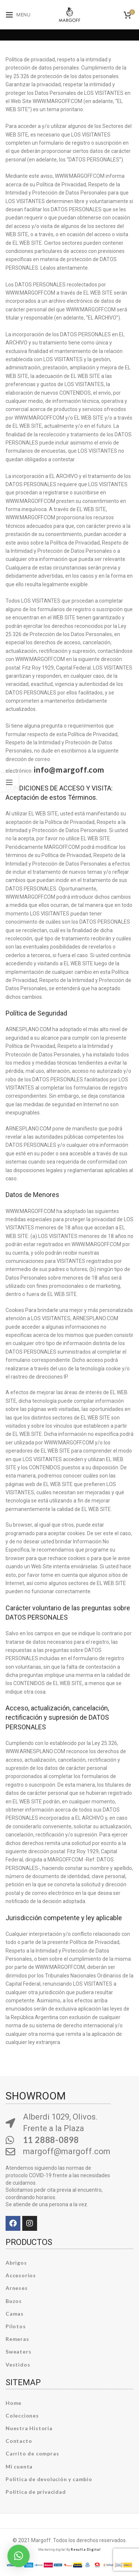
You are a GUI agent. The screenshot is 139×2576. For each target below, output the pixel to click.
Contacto (19, 2441)
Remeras (17, 2339)
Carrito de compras (32, 2453)
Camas (15, 2313)
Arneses (17, 2288)
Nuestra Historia (29, 2428)
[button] (18, 2556)
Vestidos (18, 2364)
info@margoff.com (69, 769)
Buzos (14, 2301)
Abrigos (16, 2262)
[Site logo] (69, 13)
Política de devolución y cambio (49, 2479)
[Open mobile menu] (18, 14)
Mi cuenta (19, 2466)
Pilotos (16, 2326)
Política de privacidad (36, 2492)
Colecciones (22, 2415)
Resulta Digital (86, 2549)
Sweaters (18, 2351)
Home (13, 2403)
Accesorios (21, 2275)
